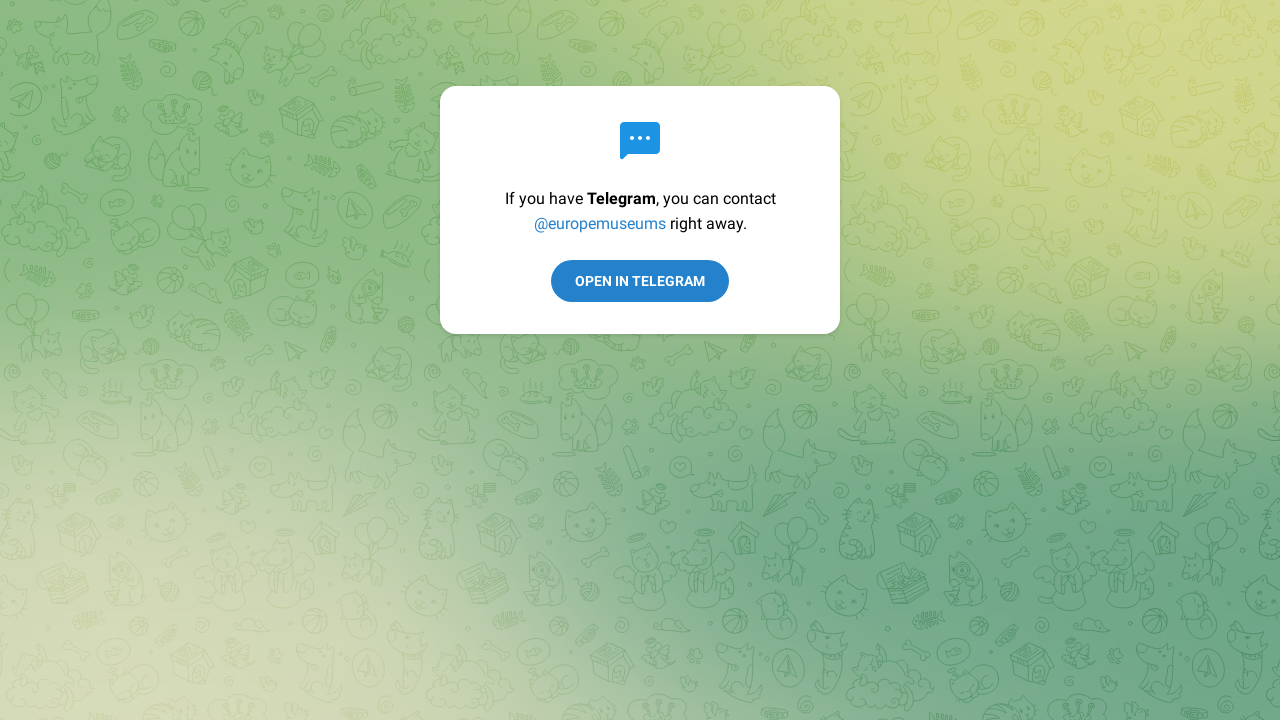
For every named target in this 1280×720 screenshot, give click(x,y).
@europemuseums (600, 223)
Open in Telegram (640, 281)
